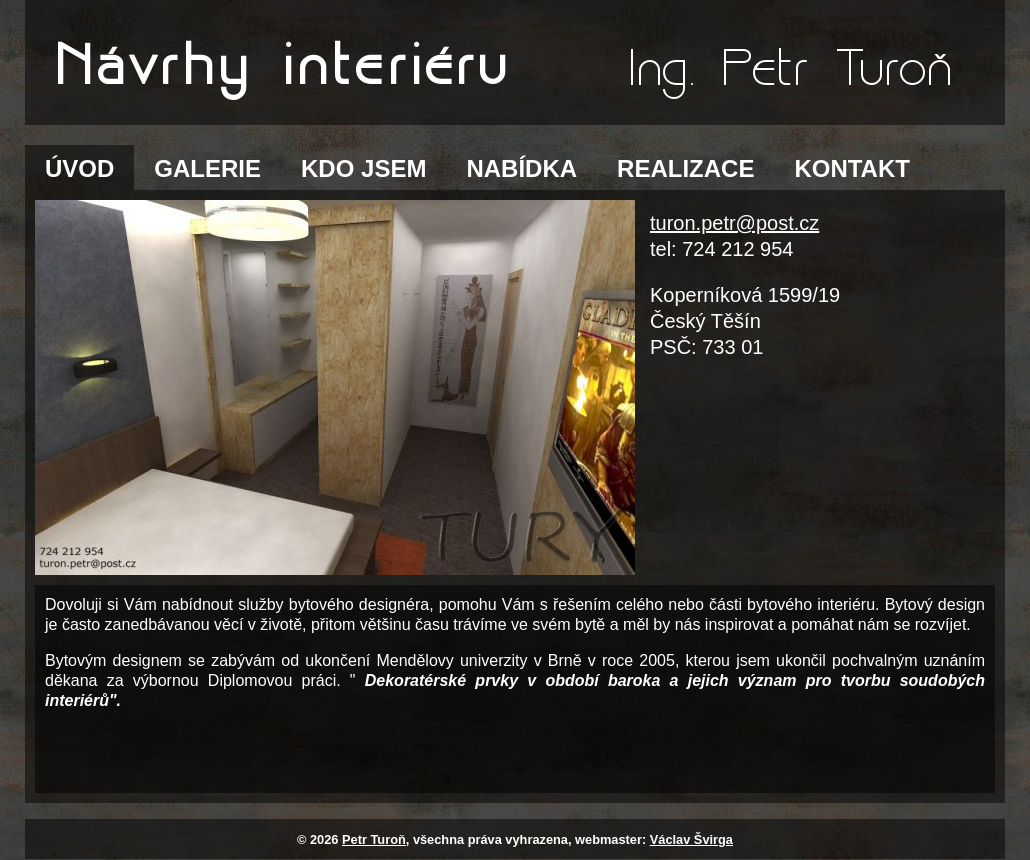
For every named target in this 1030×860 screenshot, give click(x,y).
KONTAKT (852, 168)
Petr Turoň (374, 839)
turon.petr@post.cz (734, 223)
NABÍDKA (521, 168)
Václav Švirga (691, 839)
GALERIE (207, 168)
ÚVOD (79, 168)
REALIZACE (685, 168)
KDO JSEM (363, 168)
